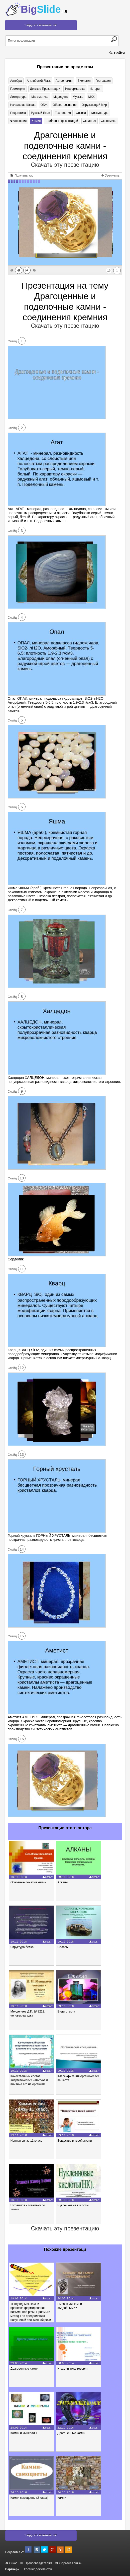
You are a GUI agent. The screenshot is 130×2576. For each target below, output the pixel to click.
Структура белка (22, 1947)
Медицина (60, 97)
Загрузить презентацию (41, 25)
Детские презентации (45, 89)
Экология (89, 121)
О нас (11, 2563)
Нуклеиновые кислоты (72, 2205)
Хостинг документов (38, 2569)
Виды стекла (66, 2011)
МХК (91, 97)
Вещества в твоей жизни (74, 2140)
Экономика (108, 121)
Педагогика (18, 113)
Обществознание (65, 105)
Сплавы (62, 1947)
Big (44, 9)
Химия (36, 121)
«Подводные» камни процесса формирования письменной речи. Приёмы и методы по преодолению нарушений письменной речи (31, 2312)
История (95, 89)
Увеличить (110, 175)
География (103, 81)
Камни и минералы (24, 2433)
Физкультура (99, 113)
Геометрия (17, 89)
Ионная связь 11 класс (26, 2140)
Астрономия (64, 81)
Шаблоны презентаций (62, 121)
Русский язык (40, 113)
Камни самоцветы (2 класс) (30, 2498)
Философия (18, 121)
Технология (63, 113)
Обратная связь (68, 2563)
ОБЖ (44, 105)
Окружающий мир (94, 105)
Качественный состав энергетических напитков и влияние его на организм (29, 2080)
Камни (61, 2498)
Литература (18, 97)
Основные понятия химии (28, 1882)
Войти (117, 53)
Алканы (62, 1882)
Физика (81, 113)
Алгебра (16, 81)
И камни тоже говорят (72, 2368)
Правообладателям (36, 2563)
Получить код (22, 175)
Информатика (75, 89)
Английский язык (39, 81)
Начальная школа (23, 105)
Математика (39, 97)
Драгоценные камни (24, 2368)
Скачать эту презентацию (65, 165)
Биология (83, 81)
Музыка (78, 97)
